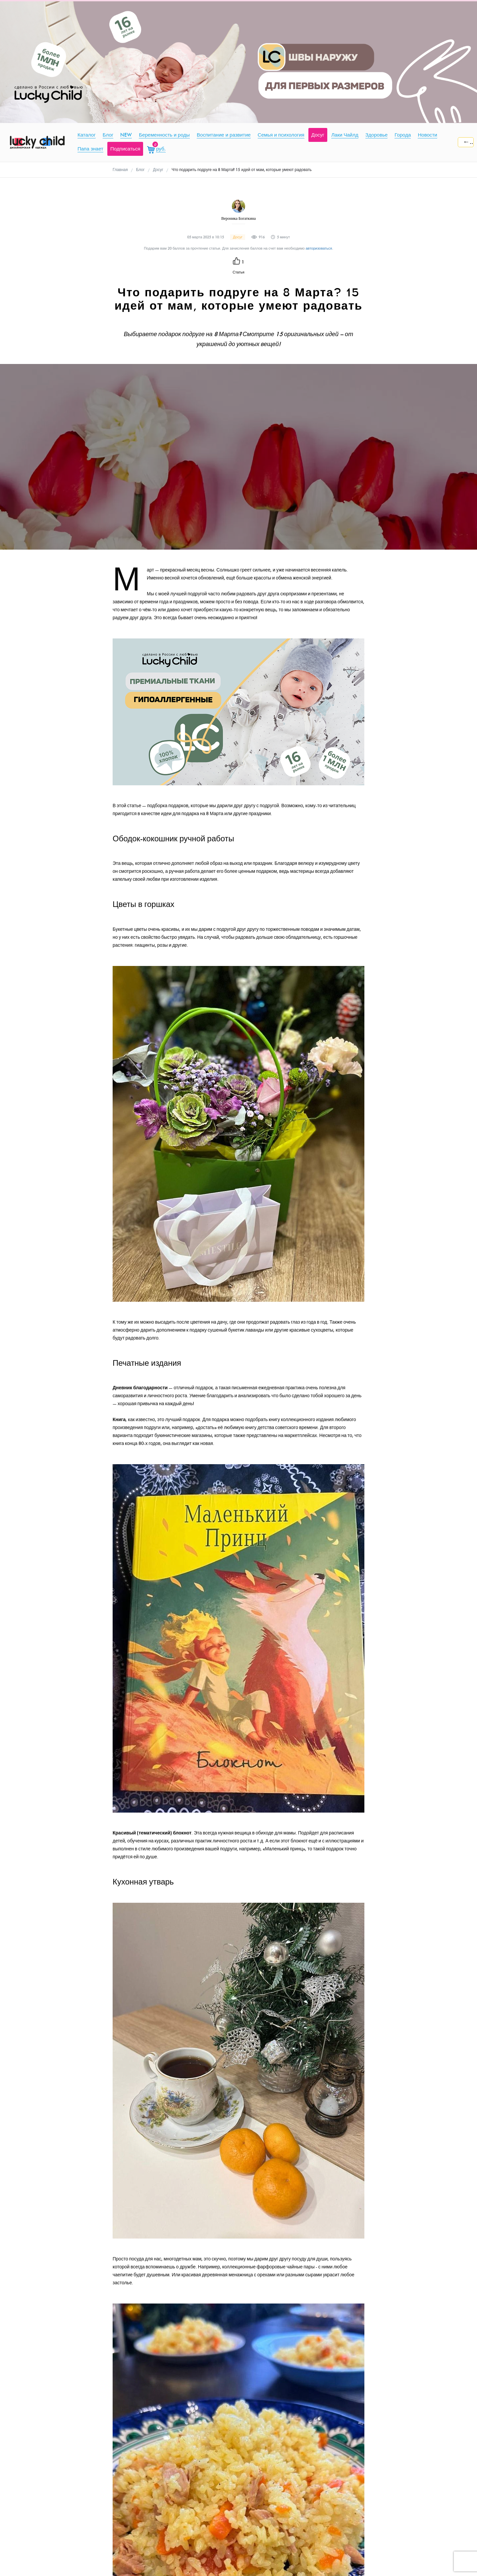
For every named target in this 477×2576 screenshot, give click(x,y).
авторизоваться (319, 248)
